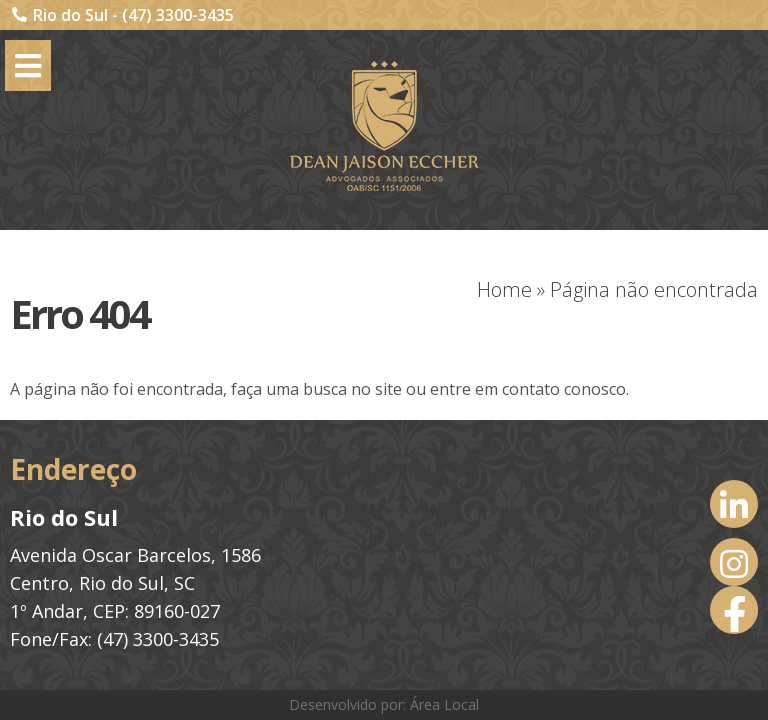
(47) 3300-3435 (178, 15)
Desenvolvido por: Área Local (384, 704)
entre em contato (495, 389)
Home (504, 289)
